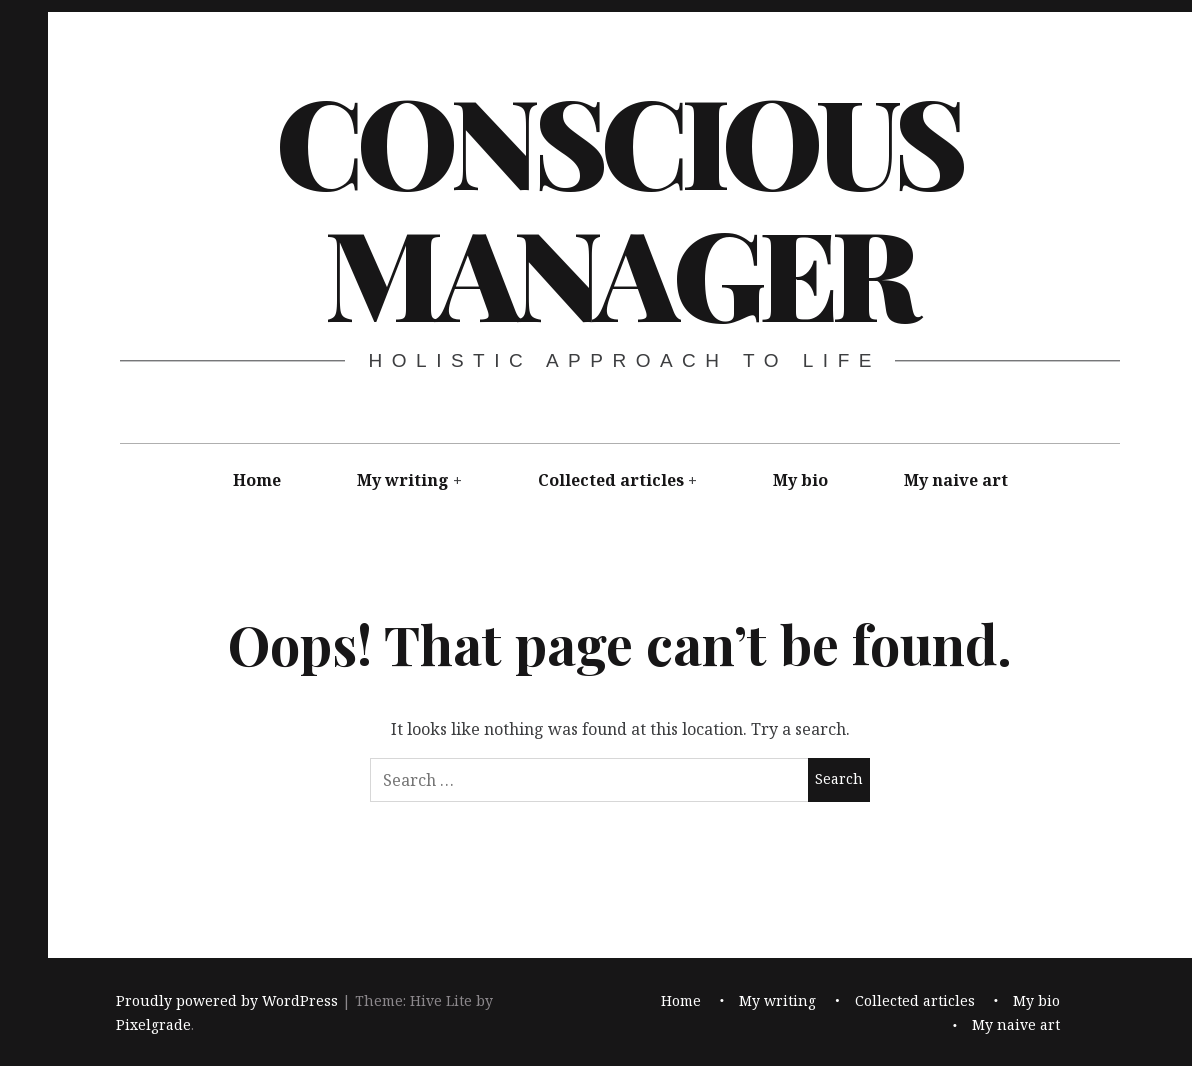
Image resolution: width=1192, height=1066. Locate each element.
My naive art (956, 480)
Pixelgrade (153, 1024)
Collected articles (611, 480)
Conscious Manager (618, 205)
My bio (800, 480)
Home (257, 480)
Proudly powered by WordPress (227, 1000)
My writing (403, 480)
